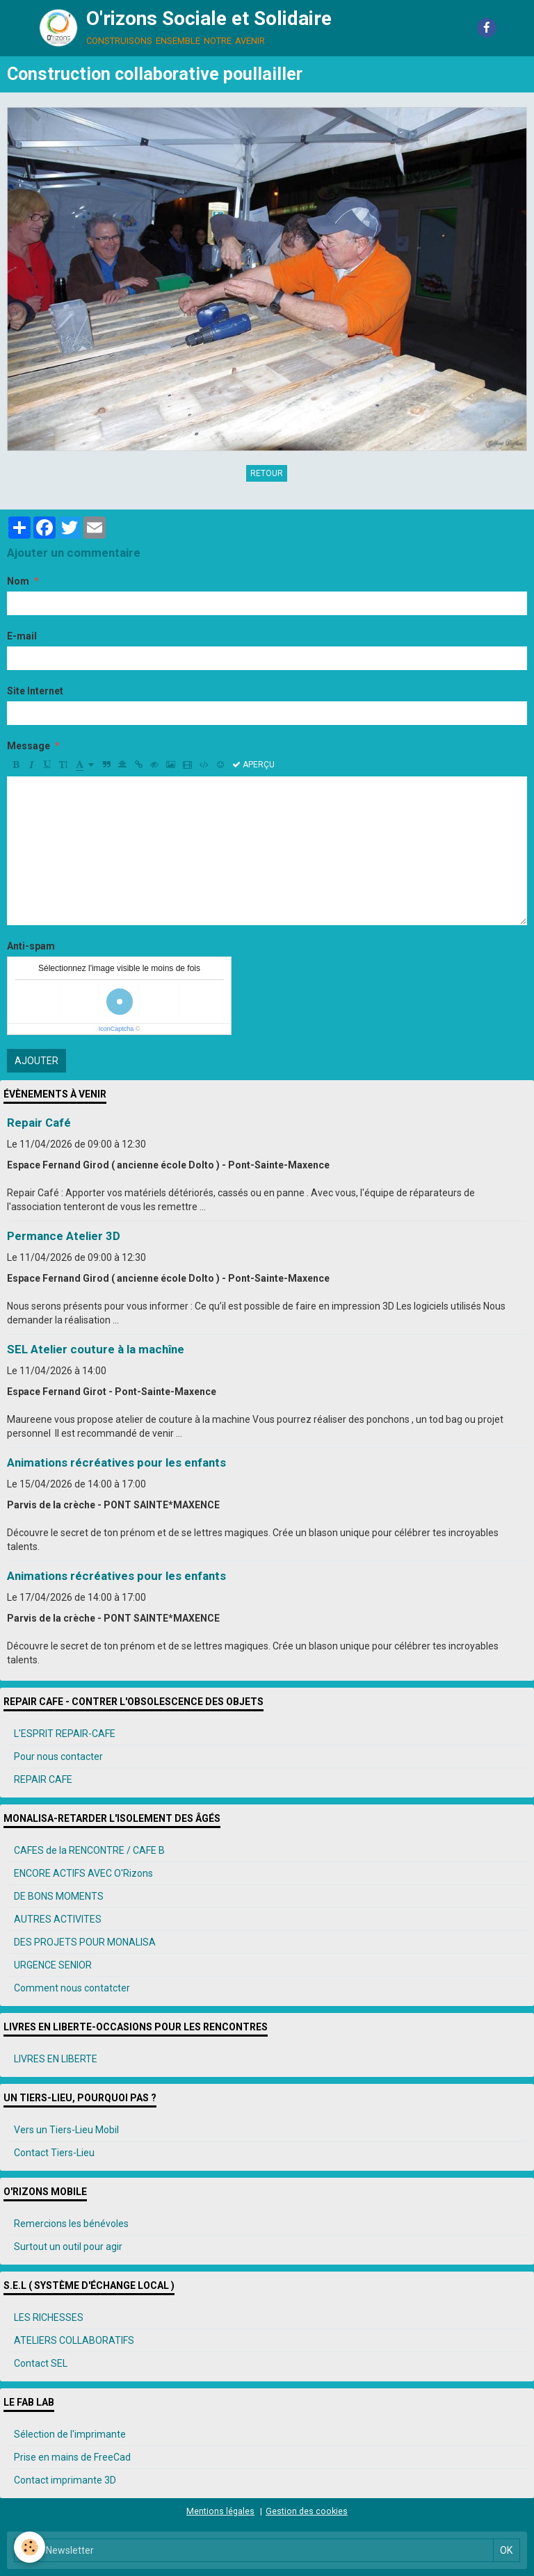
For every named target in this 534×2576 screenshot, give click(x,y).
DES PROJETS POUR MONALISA (85, 1942)
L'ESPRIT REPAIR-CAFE (64, 1733)
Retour (266, 473)
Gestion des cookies (307, 2511)
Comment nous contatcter (72, 1988)
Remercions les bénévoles (71, 2223)
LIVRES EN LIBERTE (55, 2058)
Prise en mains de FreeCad (72, 2457)
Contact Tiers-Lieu (54, 2152)
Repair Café (39, 1123)
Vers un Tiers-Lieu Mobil (66, 2129)
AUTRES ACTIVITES (58, 1919)
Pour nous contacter (58, 1756)
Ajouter (36, 1060)
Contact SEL (40, 2363)
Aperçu (253, 764)
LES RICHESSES (48, 2317)
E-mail (22, 636)
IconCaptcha (116, 1028)
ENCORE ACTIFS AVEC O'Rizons (83, 1873)
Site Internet (35, 690)
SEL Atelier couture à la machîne (95, 1349)
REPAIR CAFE (43, 1779)
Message (28, 745)
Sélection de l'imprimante (70, 2434)
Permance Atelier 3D (63, 1236)
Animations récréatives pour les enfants (116, 1462)
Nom (18, 581)
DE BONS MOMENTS (59, 1896)
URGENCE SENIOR (53, 1965)
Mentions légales (220, 2511)
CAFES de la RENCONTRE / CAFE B (89, 1850)
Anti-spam (31, 946)
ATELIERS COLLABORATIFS (74, 2340)
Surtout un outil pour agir (68, 2246)
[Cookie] (29, 2547)
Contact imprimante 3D (65, 2480)
